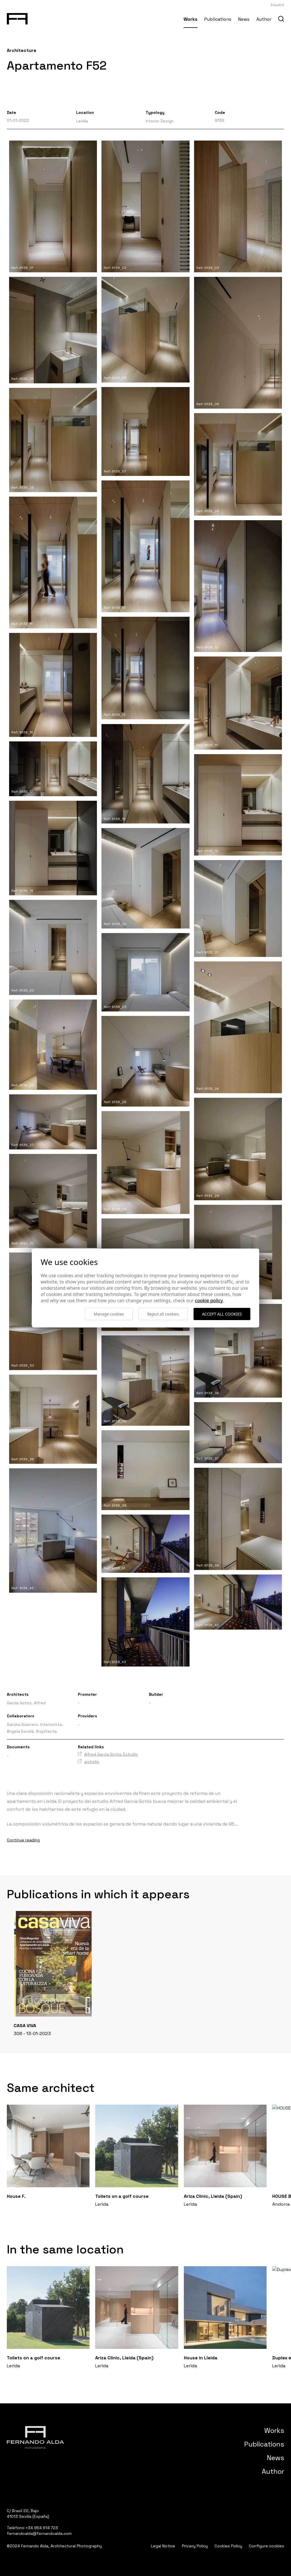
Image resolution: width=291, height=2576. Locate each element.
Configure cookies (266, 2545)
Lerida (82, 121)
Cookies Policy (228, 2545)
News (244, 19)
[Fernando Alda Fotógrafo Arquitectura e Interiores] (17, 17)
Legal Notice (163, 2545)
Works (191, 19)
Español (277, 5)
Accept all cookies (222, 1314)
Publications (217, 19)
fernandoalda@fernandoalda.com (39, 2533)
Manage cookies (109, 1314)
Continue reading (23, 1840)
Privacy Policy (195, 2545)
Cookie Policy (209, 1300)
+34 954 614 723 (42, 2527)
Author (263, 19)
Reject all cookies (163, 1314)
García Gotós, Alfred (26, 1702)
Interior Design (160, 121)
